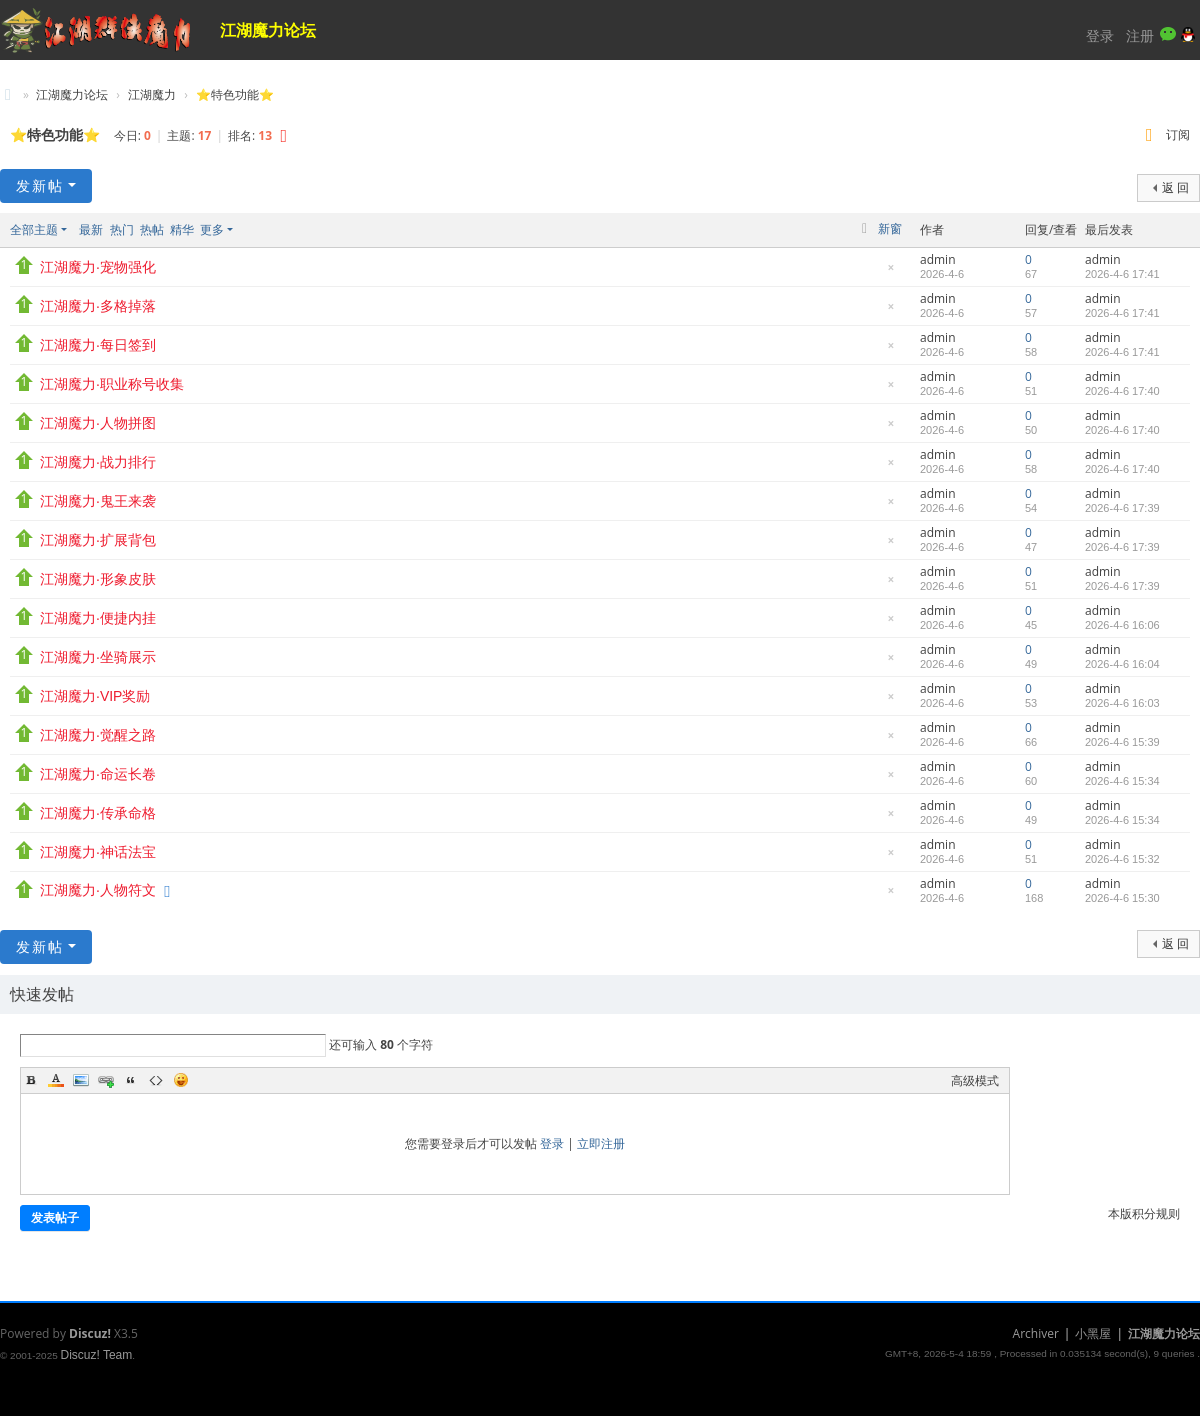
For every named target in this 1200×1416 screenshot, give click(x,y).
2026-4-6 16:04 (1122, 664)
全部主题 (34, 229)
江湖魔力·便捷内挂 (98, 618)
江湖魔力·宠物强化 (98, 267)
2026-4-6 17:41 (1122, 274)
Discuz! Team (96, 1355)
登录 (1100, 35)
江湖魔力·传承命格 (98, 813)
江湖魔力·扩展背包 (98, 540)
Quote (131, 1080)
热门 (122, 229)
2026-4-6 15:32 (1122, 859)
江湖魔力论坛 (268, 30)
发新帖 (40, 185)
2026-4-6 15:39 (1122, 742)
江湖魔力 (152, 94)
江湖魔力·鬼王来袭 (98, 501)
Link (106, 1080)
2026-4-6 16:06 (1122, 625)
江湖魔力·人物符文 (98, 890)
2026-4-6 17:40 (1122, 391)
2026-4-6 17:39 (1122, 508)
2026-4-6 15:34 (1122, 781)
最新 (91, 229)
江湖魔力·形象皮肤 (98, 579)
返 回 (1175, 187)
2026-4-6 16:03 (1122, 703)
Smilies (181, 1080)
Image (81, 1080)
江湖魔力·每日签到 (98, 345)
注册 (1140, 35)
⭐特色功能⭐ (235, 94)
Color (56, 1080)
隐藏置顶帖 (891, 272)
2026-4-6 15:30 (1122, 898)
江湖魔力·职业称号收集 (112, 384)
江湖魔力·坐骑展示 (98, 657)
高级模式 (975, 1080)
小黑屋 (1093, 1333)
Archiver (1036, 1333)
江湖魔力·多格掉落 (98, 306)
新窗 (890, 229)
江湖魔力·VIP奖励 (95, 696)
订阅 (1178, 134)
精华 (182, 229)
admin (938, 259)
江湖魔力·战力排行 (98, 462)
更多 (212, 229)
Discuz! (90, 1333)
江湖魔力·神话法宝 (98, 852)
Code (156, 1080)
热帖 (152, 229)
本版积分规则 (1144, 1213)
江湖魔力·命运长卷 (98, 774)
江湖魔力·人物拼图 (98, 423)
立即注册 (601, 1143)
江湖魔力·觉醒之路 (98, 735)
